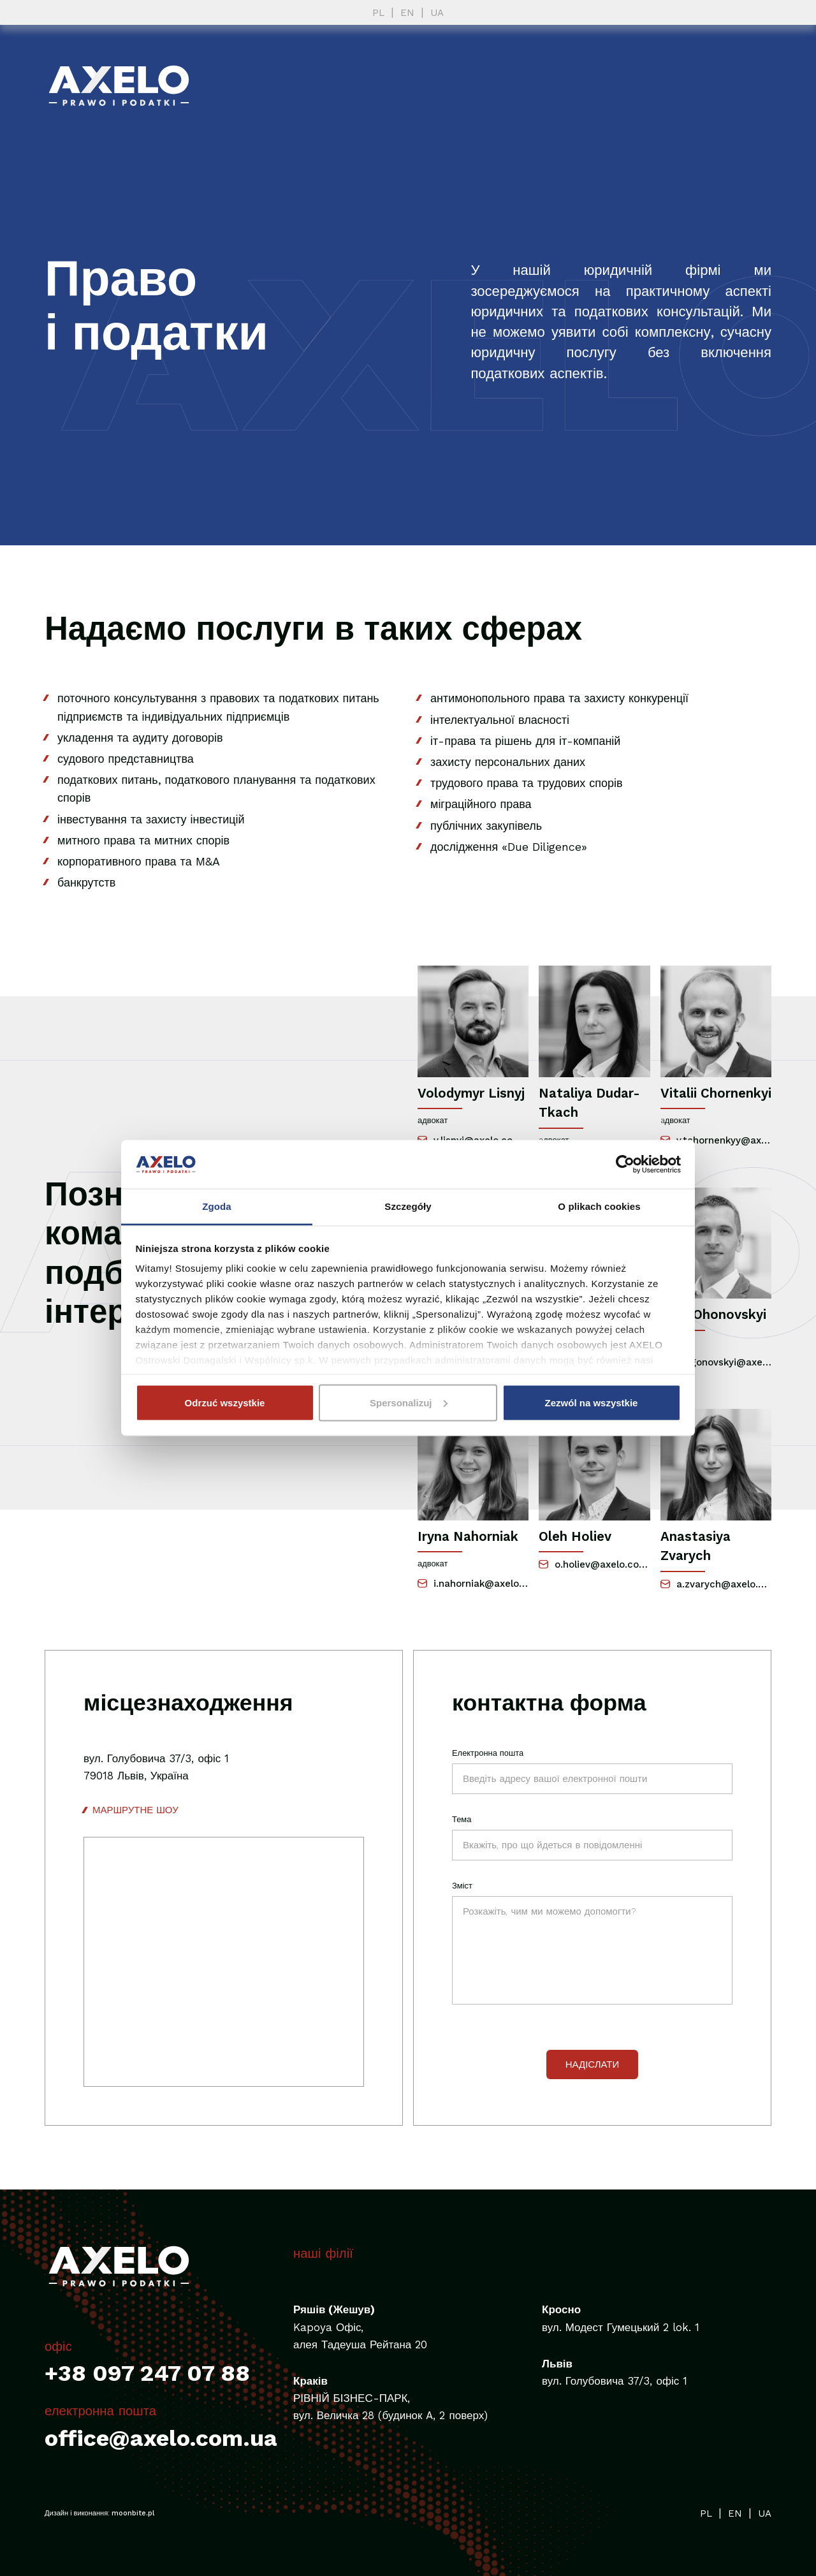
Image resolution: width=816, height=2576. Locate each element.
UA (437, 12)
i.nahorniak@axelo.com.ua (473, 1583)
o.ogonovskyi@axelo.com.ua (715, 1362)
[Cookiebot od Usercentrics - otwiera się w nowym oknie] (625, 1164)
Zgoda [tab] (216, 1206)
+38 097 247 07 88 (147, 2373)
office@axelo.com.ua (161, 2438)
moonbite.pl (133, 2513)
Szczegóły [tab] (407, 1206)
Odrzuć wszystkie (225, 1402)
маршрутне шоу (135, 1810)
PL (378, 12)
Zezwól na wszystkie (591, 1402)
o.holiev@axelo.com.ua (594, 1564)
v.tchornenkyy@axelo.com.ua (715, 1140)
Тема (461, 1819)
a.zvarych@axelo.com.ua (715, 1584)
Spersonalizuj (409, 1402)
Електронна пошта (487, 1753)
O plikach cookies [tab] (599, 1206)
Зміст (462, 1885)
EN (407, 12)
